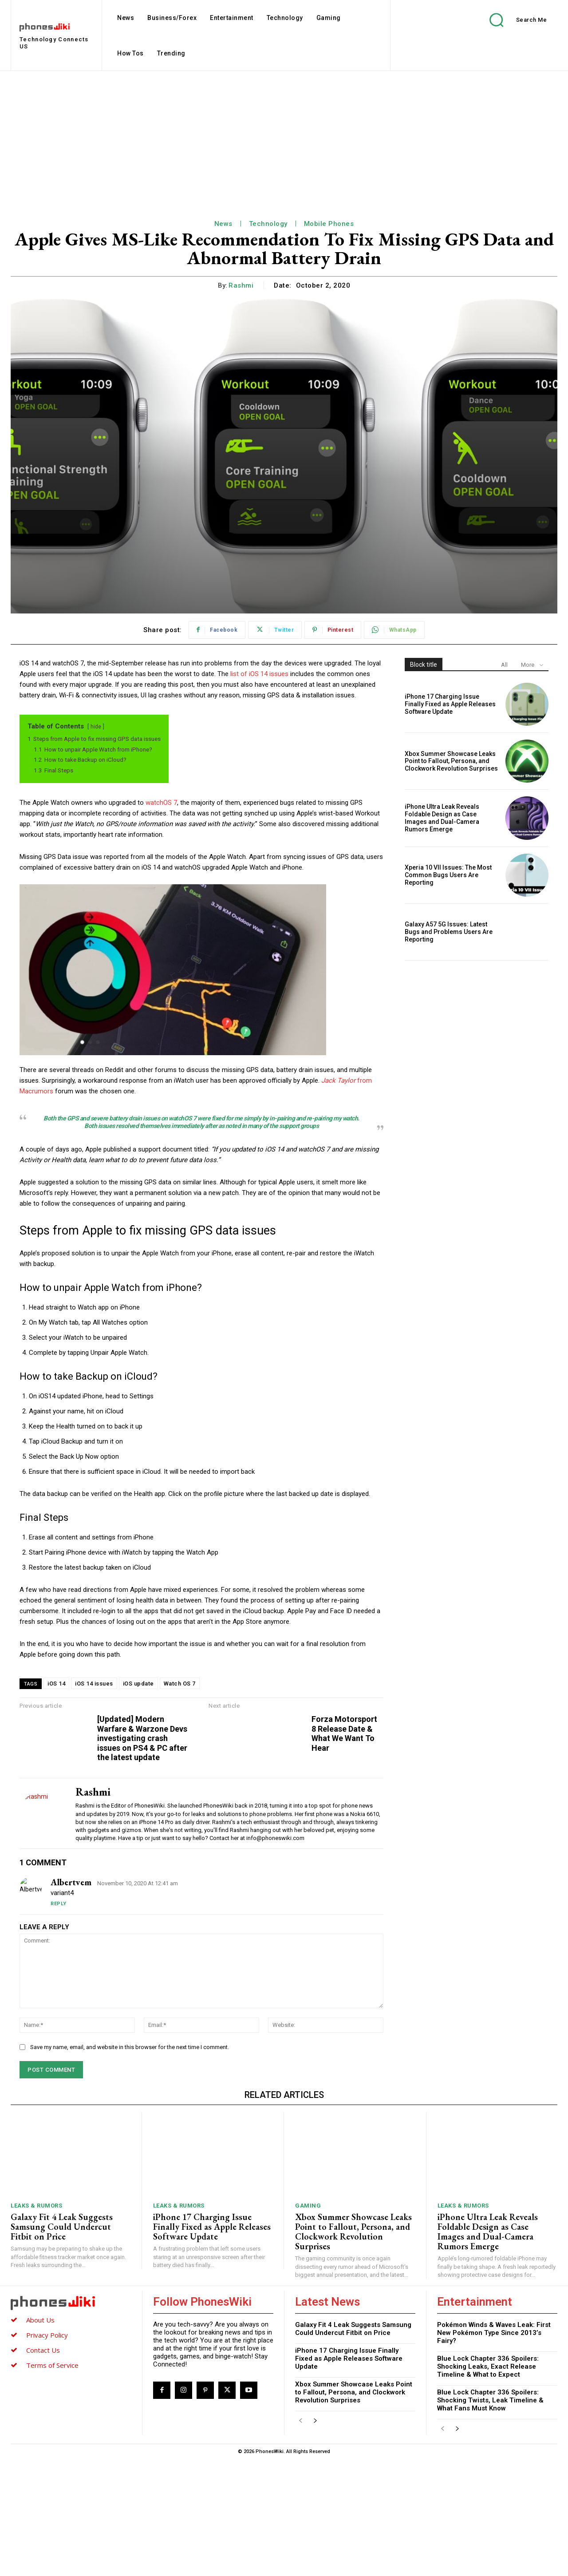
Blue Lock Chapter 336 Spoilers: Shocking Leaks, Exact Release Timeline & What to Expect (488, 2484)
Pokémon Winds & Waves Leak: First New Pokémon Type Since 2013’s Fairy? (494, 2450)
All (504, 664)
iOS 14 (56, 1683)
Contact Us (43, 2467)
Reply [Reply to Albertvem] (59, 2021)
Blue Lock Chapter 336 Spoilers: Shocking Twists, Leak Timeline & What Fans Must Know (490, 2517)
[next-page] (314, 2538)
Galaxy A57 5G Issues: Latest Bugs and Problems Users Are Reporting (449, 932)
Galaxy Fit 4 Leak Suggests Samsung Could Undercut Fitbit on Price (62, 2343)
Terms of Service (52, 2482)
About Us (40, 2437)
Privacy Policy (47, 2452)
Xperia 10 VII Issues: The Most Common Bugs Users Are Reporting (448, 875)
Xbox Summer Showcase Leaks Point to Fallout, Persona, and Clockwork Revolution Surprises (451, 761)
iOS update (138, 1683)
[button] (512, 20)
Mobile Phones (329, 224)
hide (96, 727)
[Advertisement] (284, 137)
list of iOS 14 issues (259, 674)
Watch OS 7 (180, 1683)
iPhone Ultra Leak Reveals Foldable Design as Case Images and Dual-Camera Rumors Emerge (442, 817)
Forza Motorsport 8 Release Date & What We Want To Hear (541, 1747)
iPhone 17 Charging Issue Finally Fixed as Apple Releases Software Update (450, 704)
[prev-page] (300, 2538)
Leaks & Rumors (36, 2323)
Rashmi (241, 285)
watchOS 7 (161, 803)
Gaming (308, 2323)
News (223, 224)
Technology (268, 224)
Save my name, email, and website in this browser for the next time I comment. (129, 2164)
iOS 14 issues (94, 1683)
